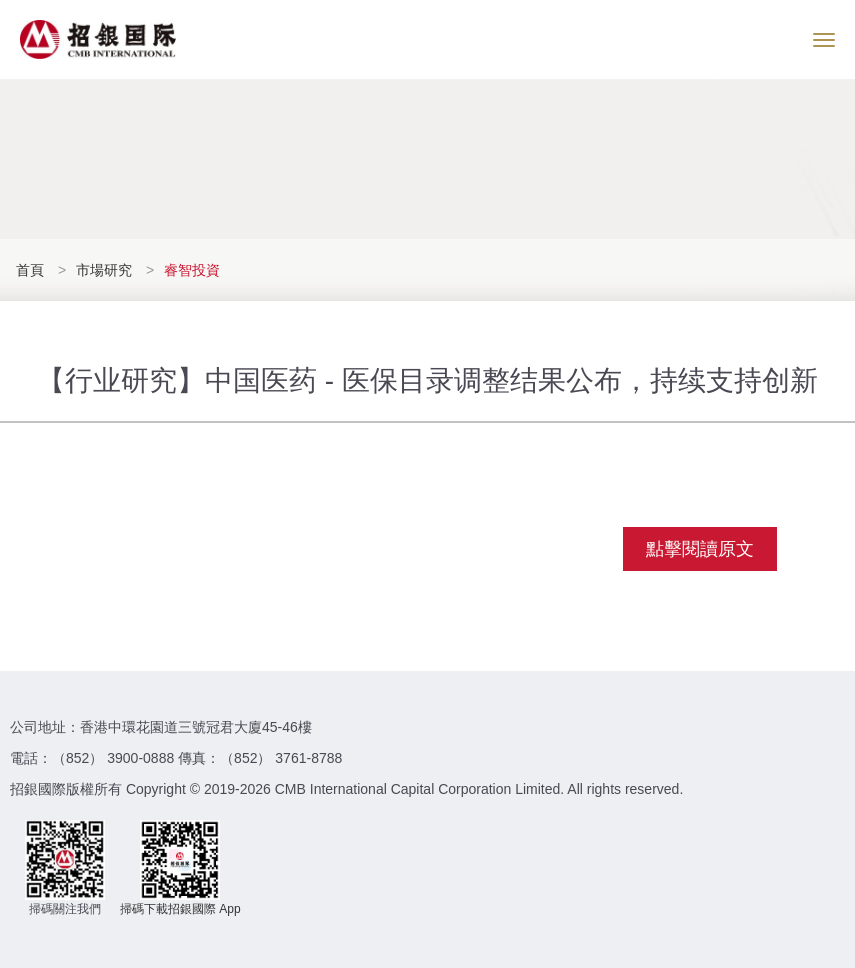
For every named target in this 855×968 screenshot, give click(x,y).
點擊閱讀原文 (700, 549)
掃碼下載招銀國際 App (180, 909)
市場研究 (104, 270)
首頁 (32, 270)
